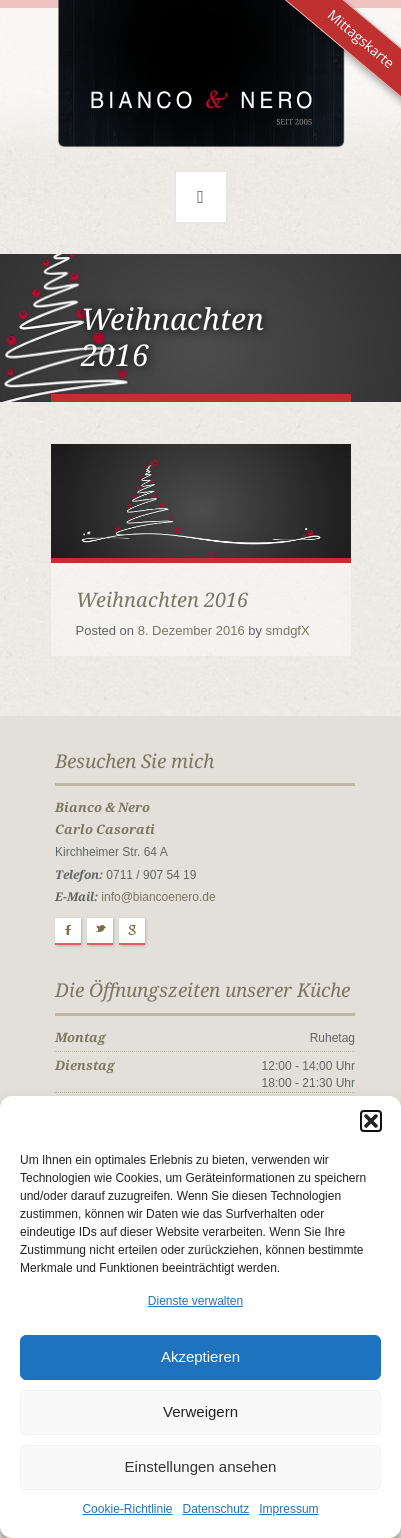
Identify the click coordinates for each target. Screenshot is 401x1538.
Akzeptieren (200, 1356)
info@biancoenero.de (158, 897)
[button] (371, 1121)
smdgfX (288, 630)
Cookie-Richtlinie (127, 1509)
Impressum (288, 1509)
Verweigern (200, 1411)
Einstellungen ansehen (201, 1466)
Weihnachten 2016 (162, 600)
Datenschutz (216, 1509)
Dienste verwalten (195, 1301)
